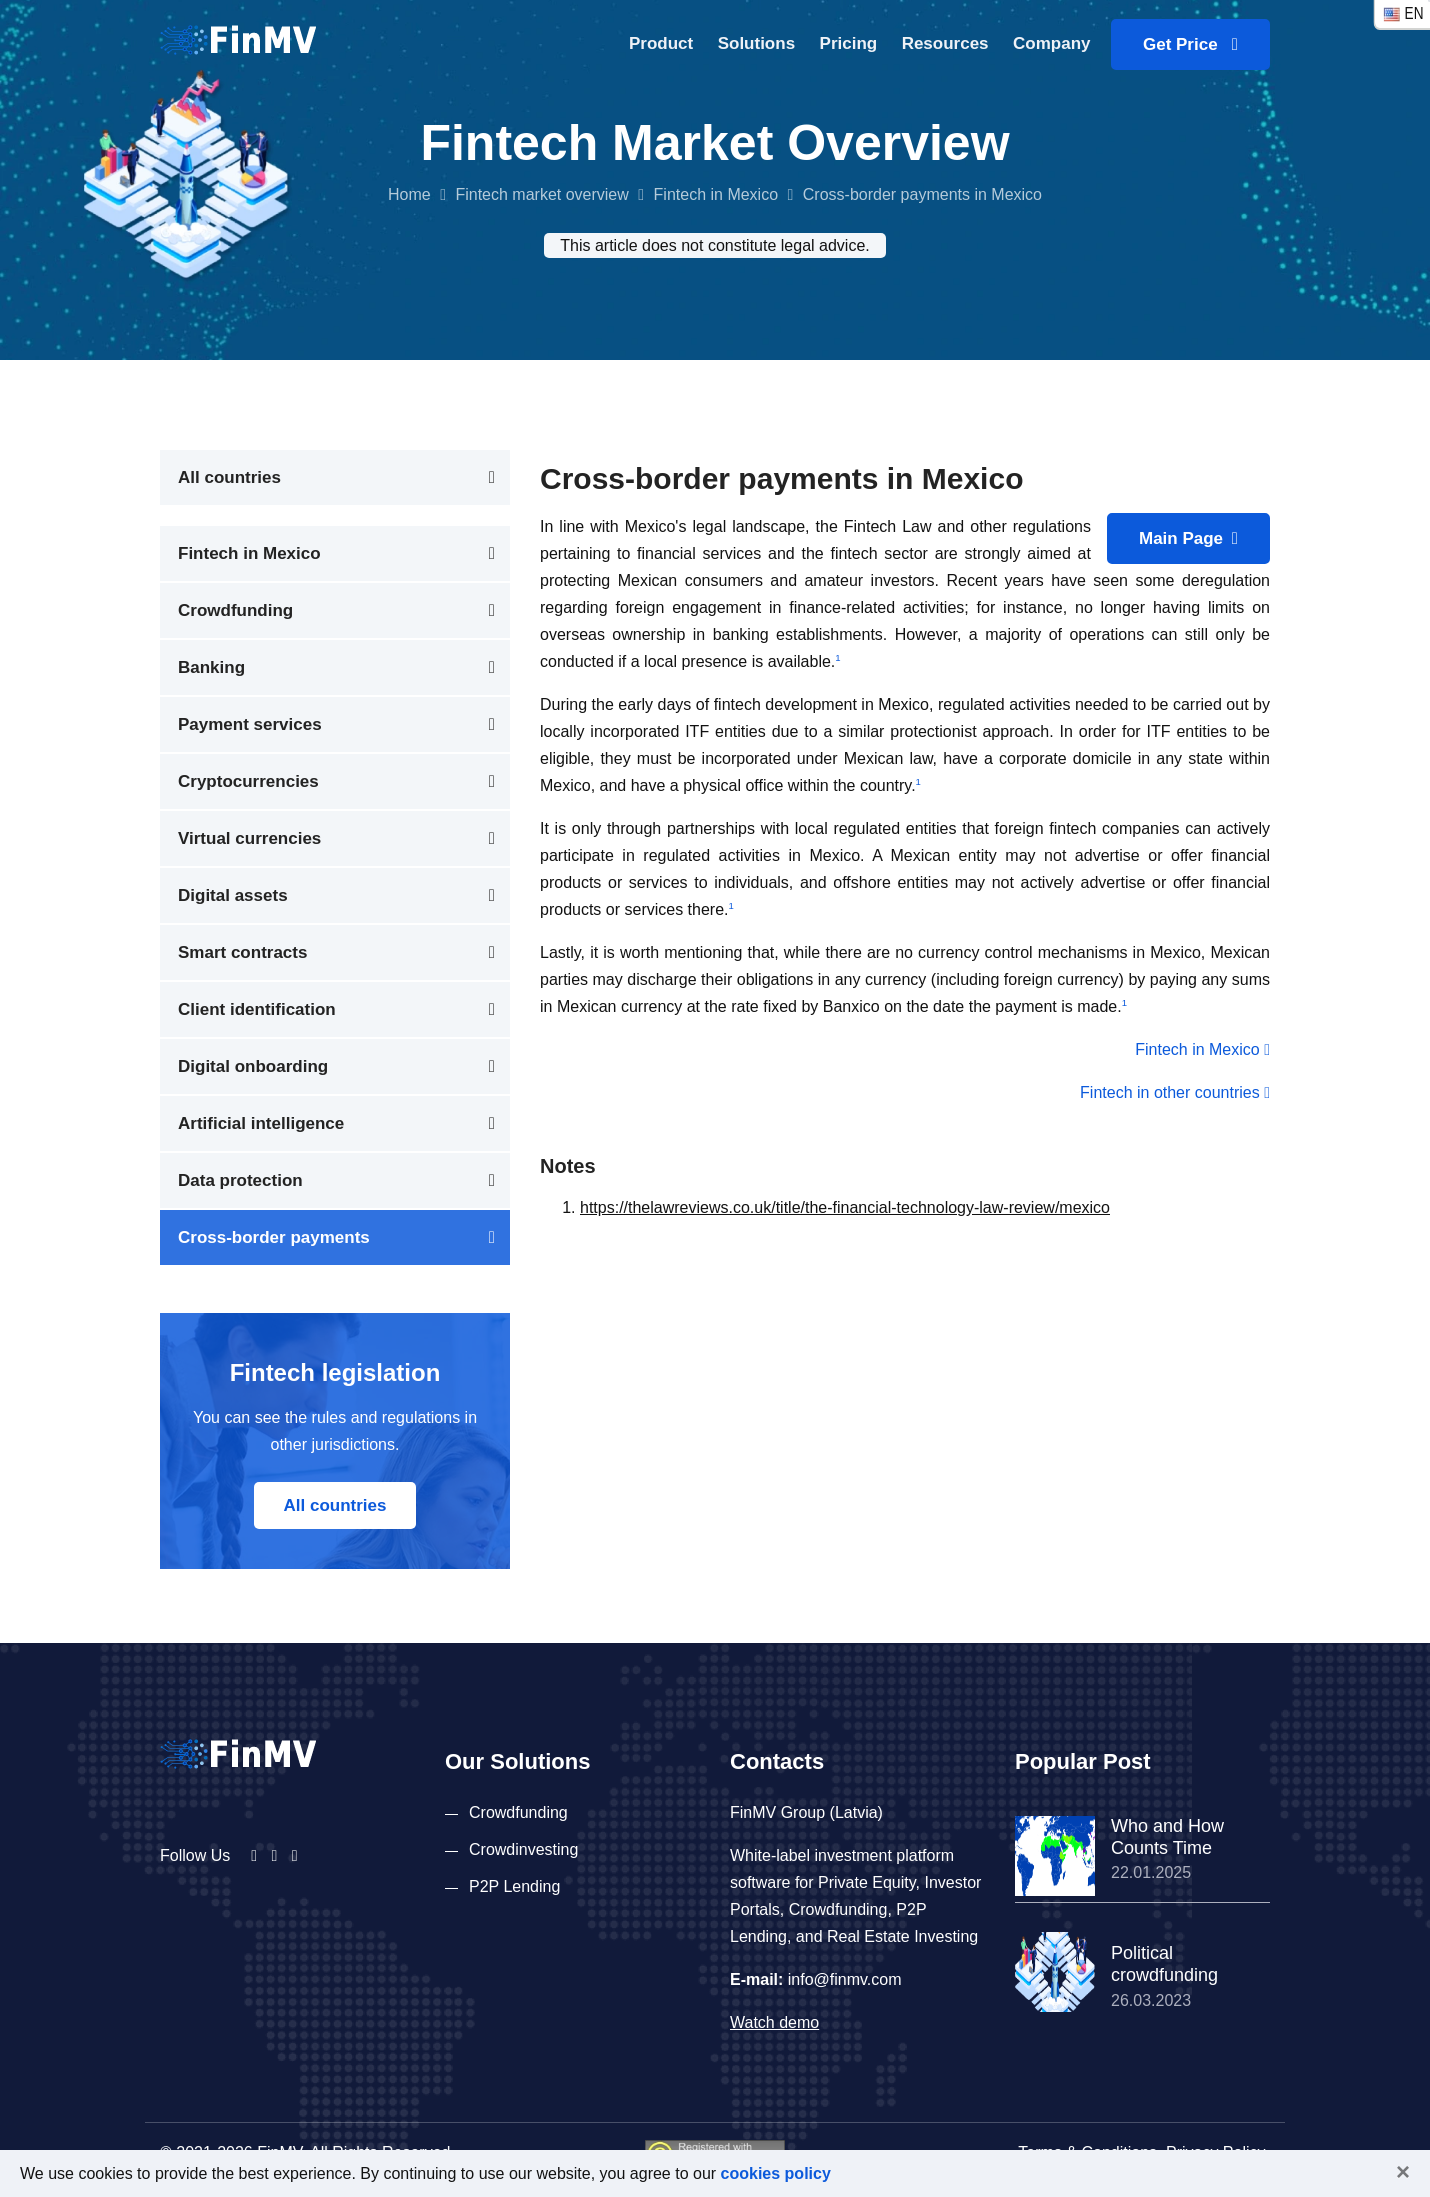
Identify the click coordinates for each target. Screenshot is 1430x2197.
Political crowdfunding (1164, 1964)
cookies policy (776, 2173)
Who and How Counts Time (1167, 1837)
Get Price (1190, 44)
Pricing (849, 43)
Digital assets (233, 895)
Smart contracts (242, 952)
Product (661, 43)
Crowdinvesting (523, 1849)
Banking (211, 667)
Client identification (257, 1009)
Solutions (756, 43)
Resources (945, 43)
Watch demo (774, 2022)
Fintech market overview (541, 194)
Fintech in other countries (1175, 1092)
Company (1051, 43)
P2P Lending (514, 1886)
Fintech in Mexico (716, 194)
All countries (229, 477)
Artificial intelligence (261, 1123)
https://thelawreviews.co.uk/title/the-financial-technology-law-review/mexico (845, 1207)
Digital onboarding (253, 1066)
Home (409, 194)
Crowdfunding (235, 610)
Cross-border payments (274, 1237)
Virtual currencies (249, 838)
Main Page (1188, 538)
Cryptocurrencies (248, 781)
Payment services (250, 724)
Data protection (240, 1180)
